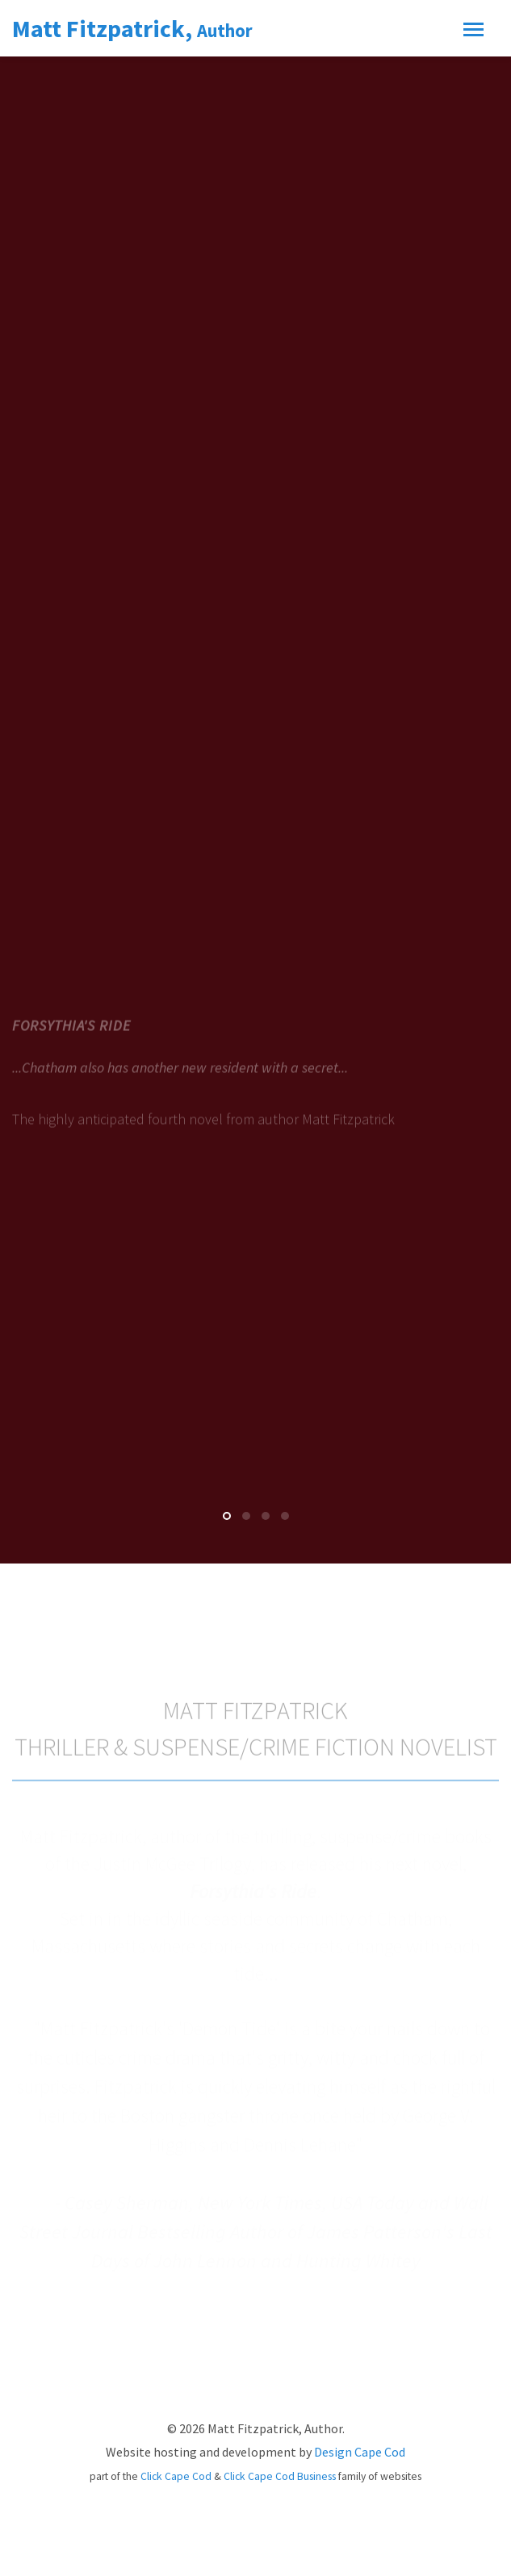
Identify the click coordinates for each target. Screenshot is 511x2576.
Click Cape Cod (176, 2476)
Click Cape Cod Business (280, 2476)
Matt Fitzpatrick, (132, 28)
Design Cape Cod (359, 2452)
